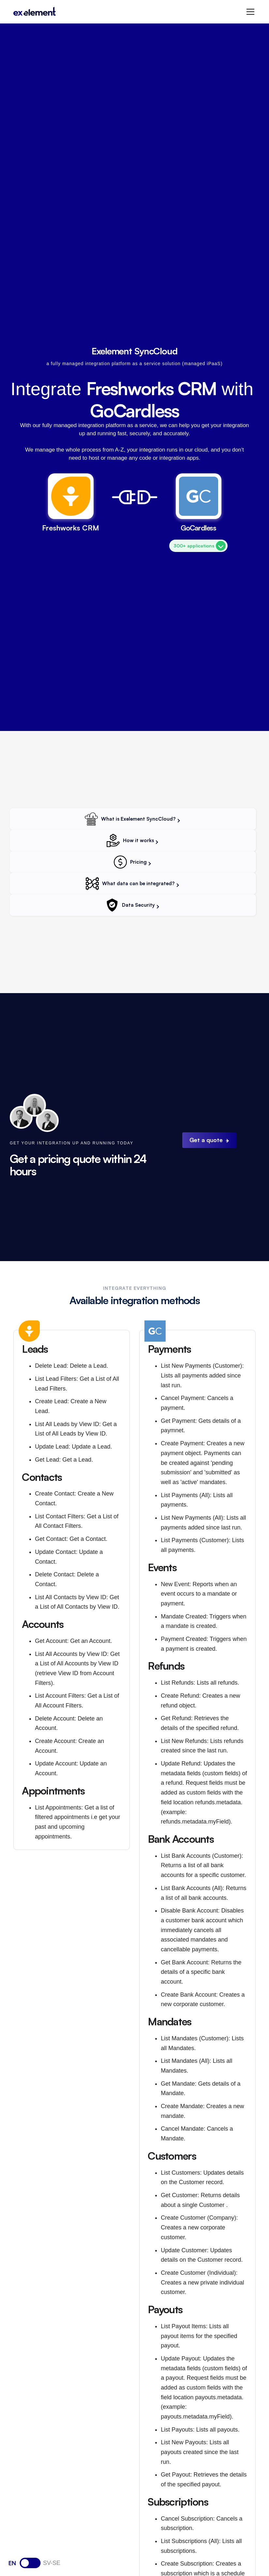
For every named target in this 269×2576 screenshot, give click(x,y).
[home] (34, 12)
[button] (249, 12)
